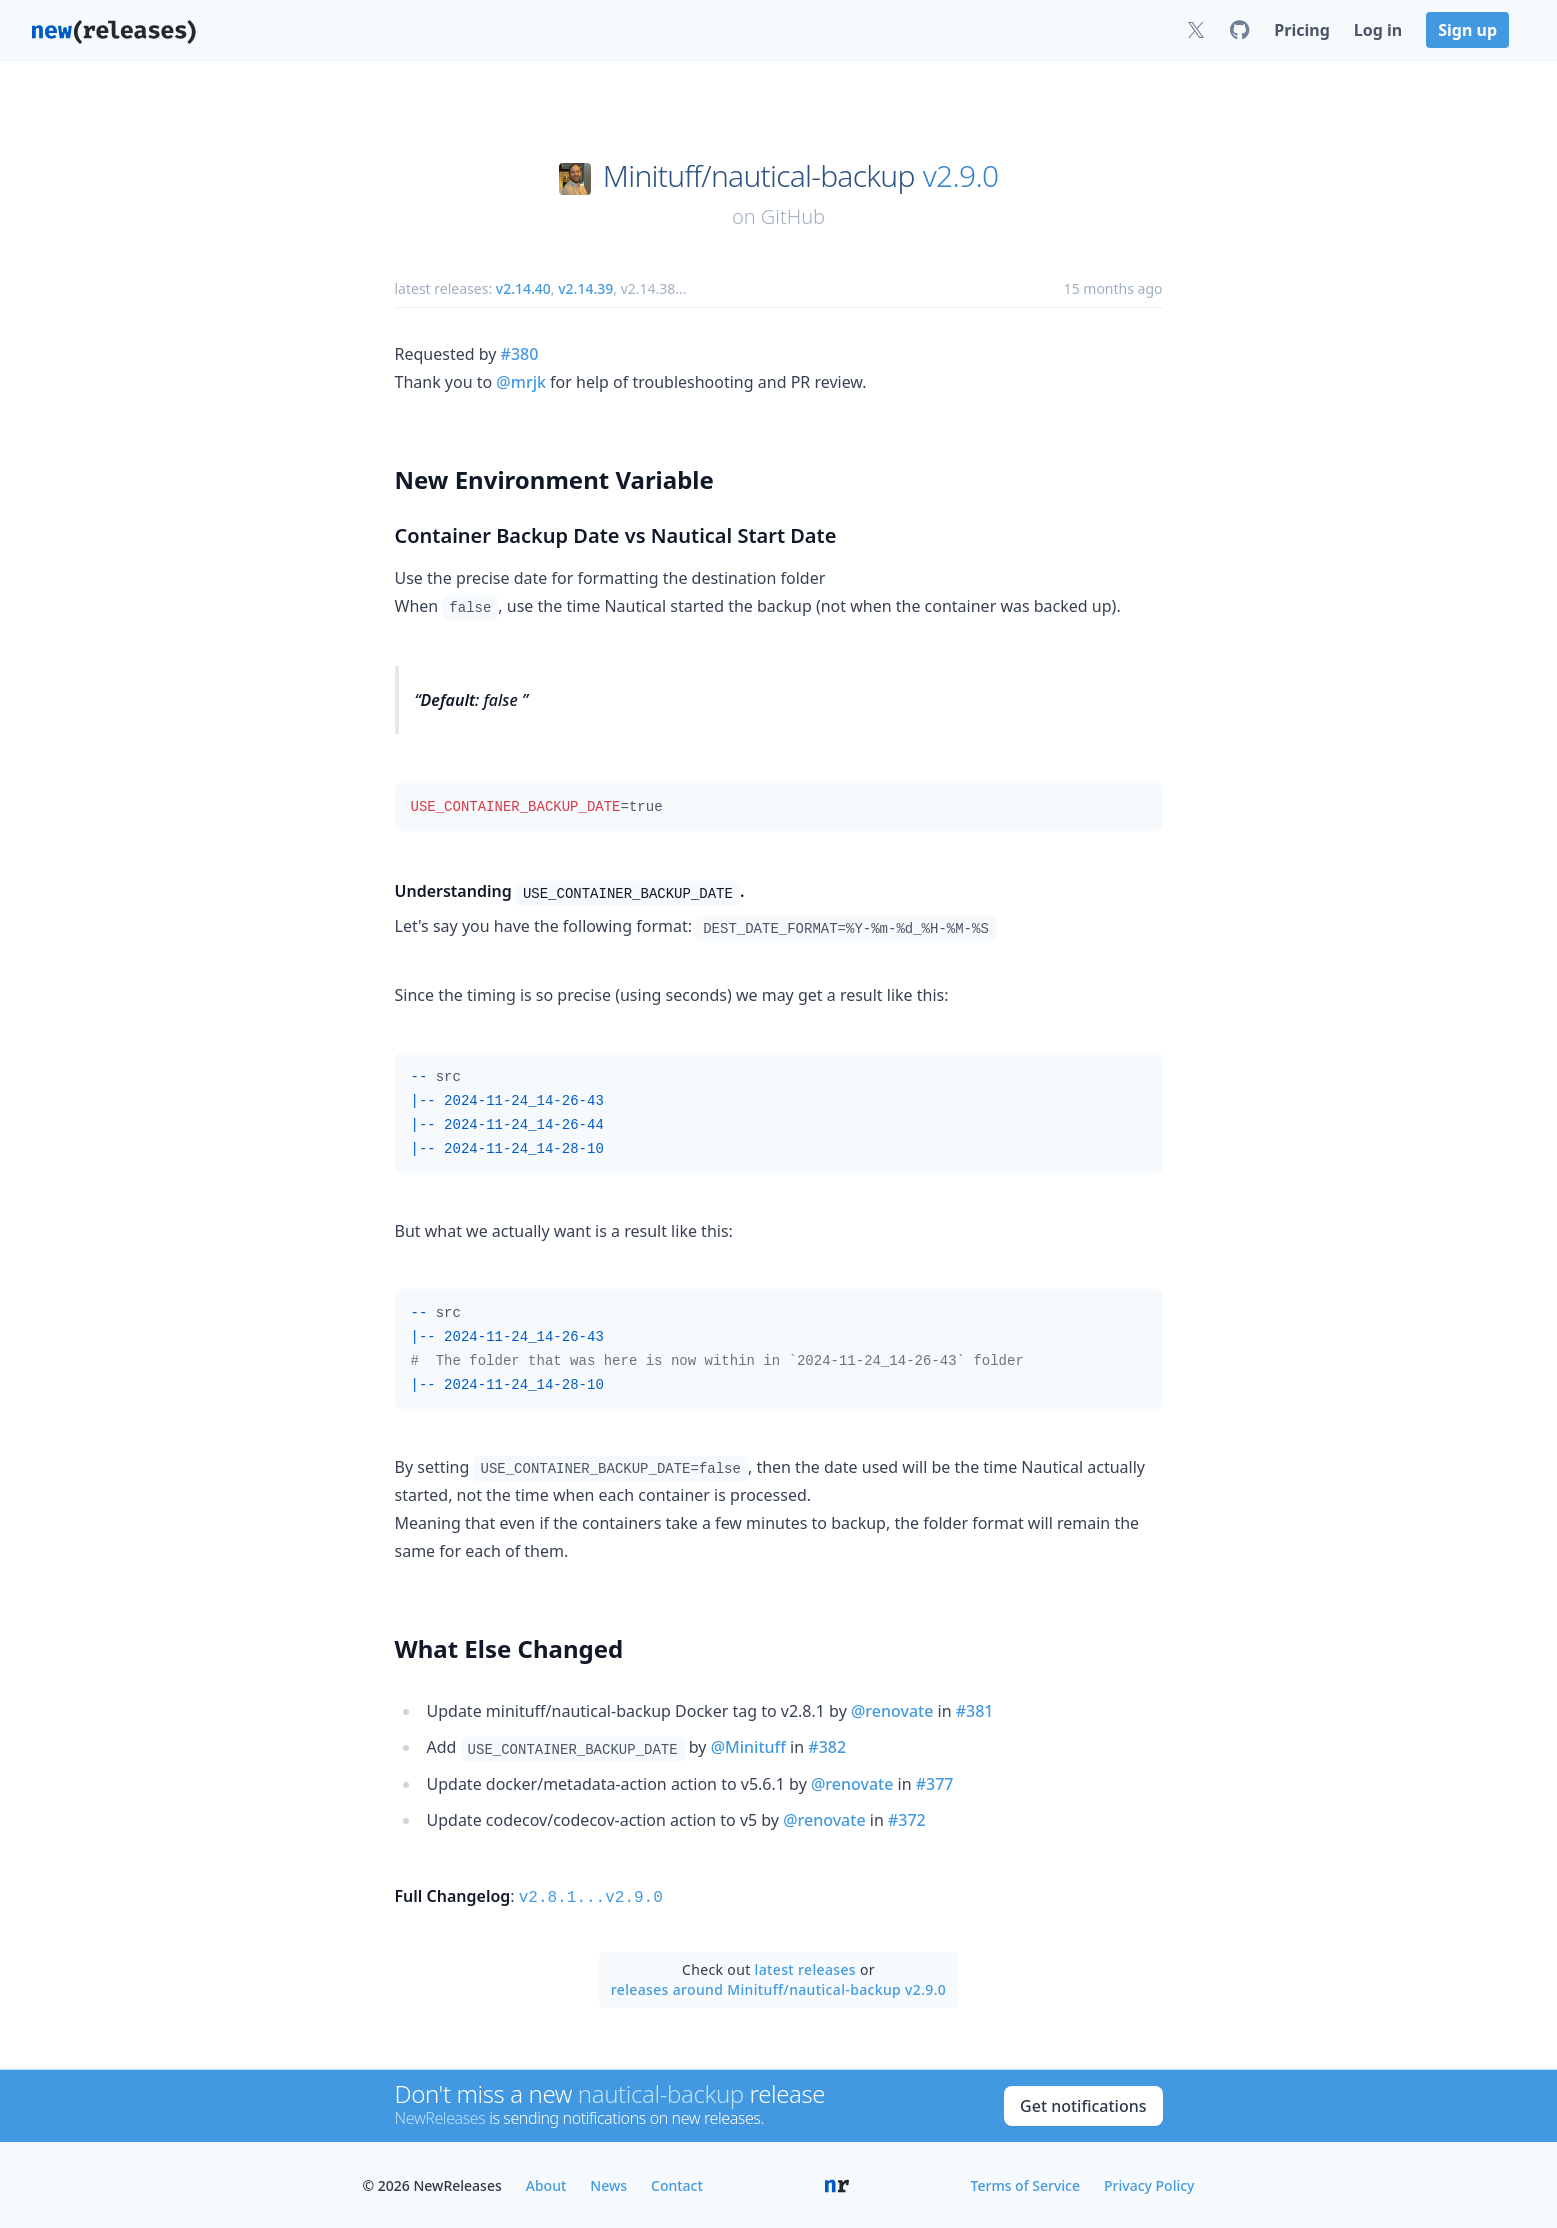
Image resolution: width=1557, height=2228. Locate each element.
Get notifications (1083, 2104)
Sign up (1467, 30)
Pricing (1301, 30)
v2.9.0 (961, 176)
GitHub (793, 216)
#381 (975, 1711)
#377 (935, 1784)
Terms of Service (1025, 2183)
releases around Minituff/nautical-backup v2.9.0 (778, 1987)
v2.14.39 (585, 288)
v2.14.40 (523, 288)
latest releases (805, 1967)
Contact (677, 2183)
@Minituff (748, 1747)
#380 (520, 354)
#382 (827, 1747)
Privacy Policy (1149, 2183)
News (608, 2183)
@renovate (892, 1711)
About (546, 2183)
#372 (907, 1820)
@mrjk (521, 382)
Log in (1378, 30)
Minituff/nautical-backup (759, 176)
